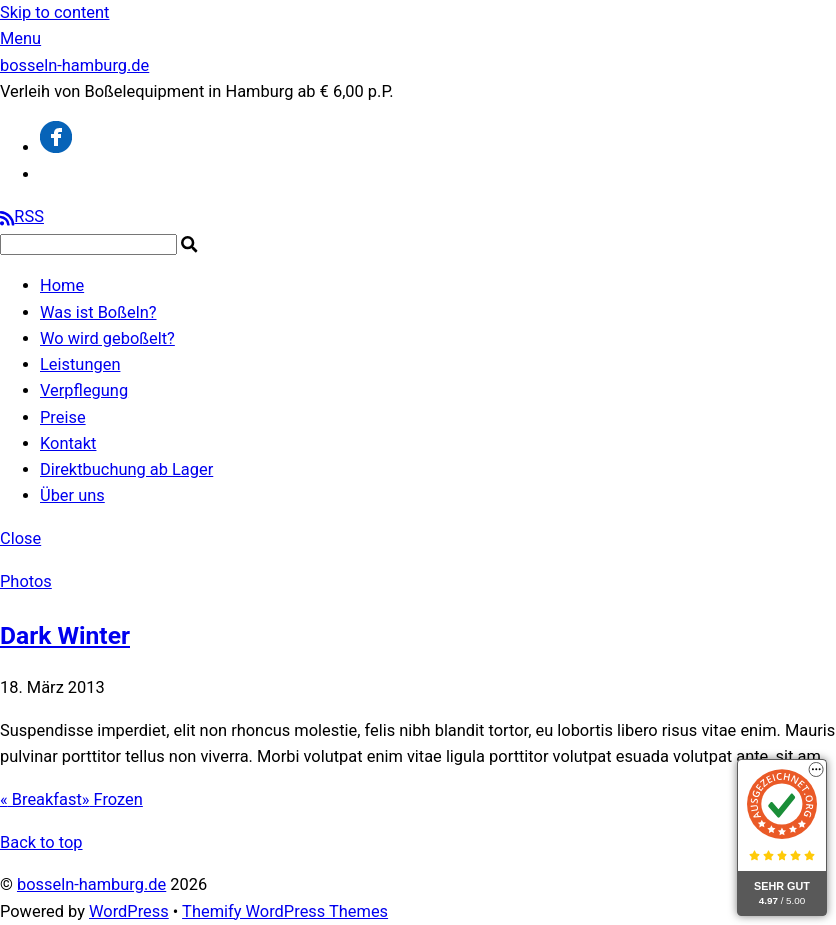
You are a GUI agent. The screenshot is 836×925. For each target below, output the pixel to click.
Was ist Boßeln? (98, 312)
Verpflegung (84, 390)
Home (62, 285)
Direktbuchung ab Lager (126, 469)
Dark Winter (65, 635)
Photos (26, 581)
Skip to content (54, 12)
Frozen (112, 799)
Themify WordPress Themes (285, 911)
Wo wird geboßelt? (107, 338)
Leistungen (80, 364)
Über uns (72, 495)
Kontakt (68, 443)
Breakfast (41, 799)
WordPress (129, 911)
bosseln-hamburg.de (91, 884)
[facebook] (56, 147)
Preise (63, 417)
